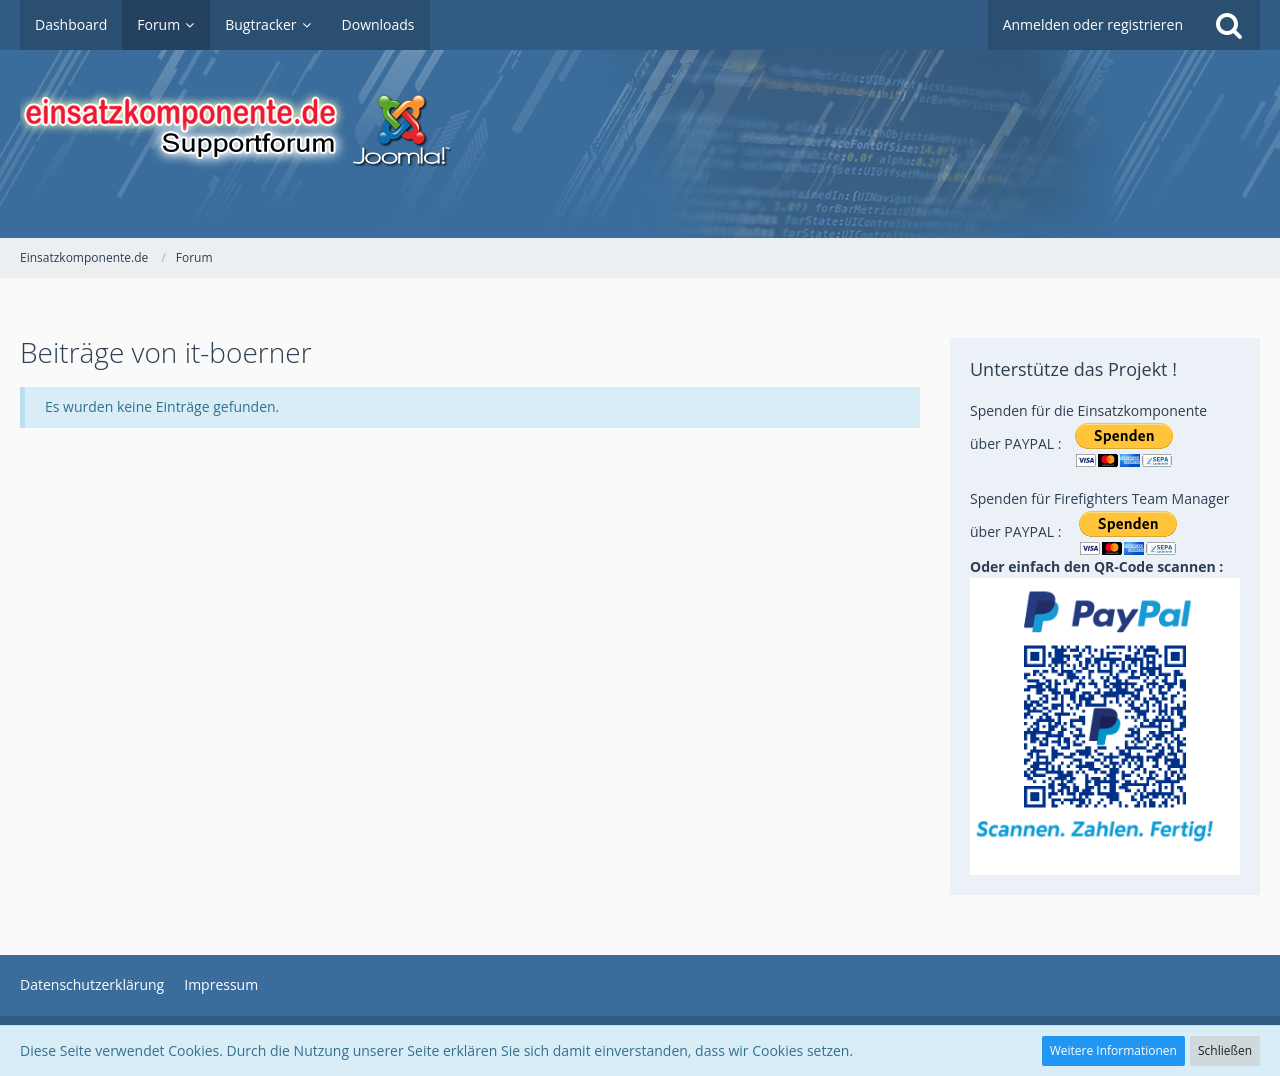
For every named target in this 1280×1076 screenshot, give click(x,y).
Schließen (1225, 1050)
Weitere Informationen (1113, 1050)
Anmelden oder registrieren (1093, 24)
